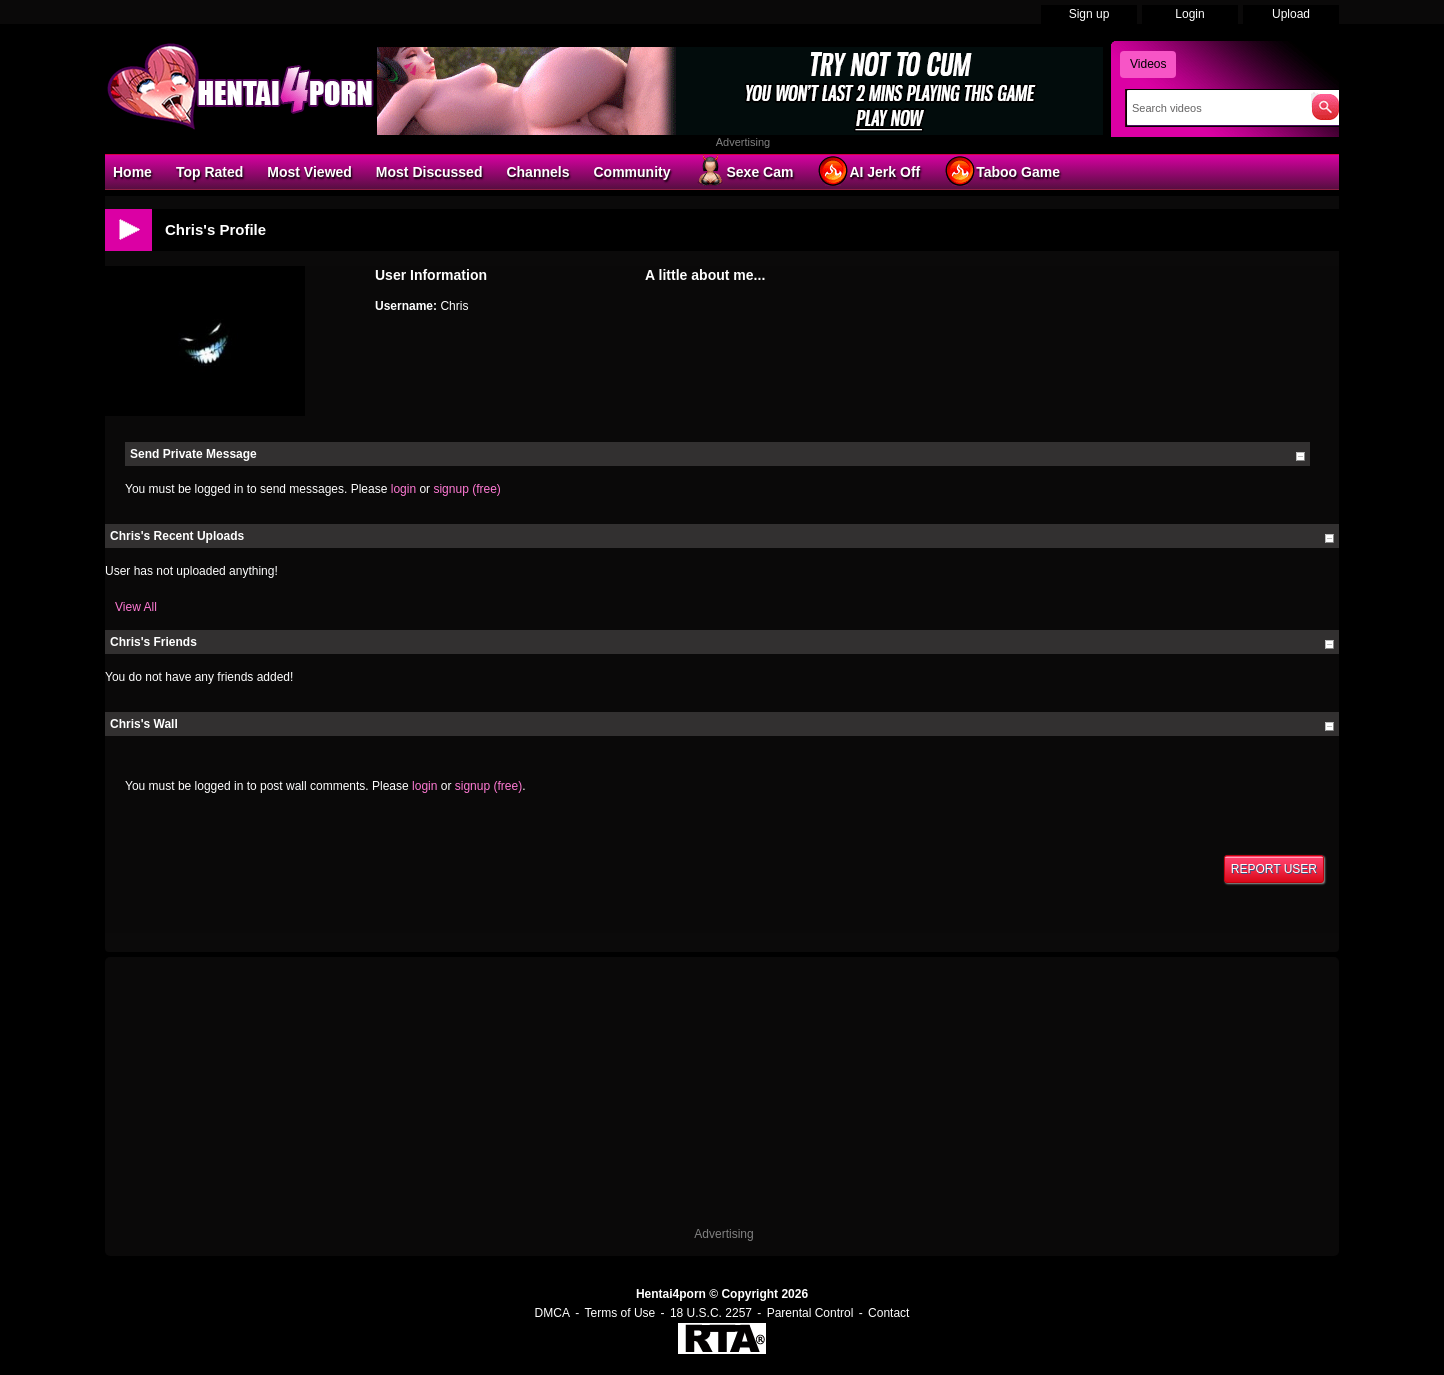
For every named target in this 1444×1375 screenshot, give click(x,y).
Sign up (1089, 14)
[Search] (1214, 108)
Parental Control (810, 1313)
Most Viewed (309, 172)
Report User (1274, 869)
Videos (1148, 64)
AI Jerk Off (868, 171)
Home (132, 172)
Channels (537, 172)
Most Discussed (429, 172)
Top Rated (209, 172)
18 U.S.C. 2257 (711, 1313)
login (403, 489)
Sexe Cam (743, 171)
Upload (1291, 14)
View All (136, 607)
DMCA (552, 1313)
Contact (888, 1313)
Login (1189, 14)
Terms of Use (620, 1313)
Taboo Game (1002, 171)
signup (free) (466, 489)
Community (631, 172)
